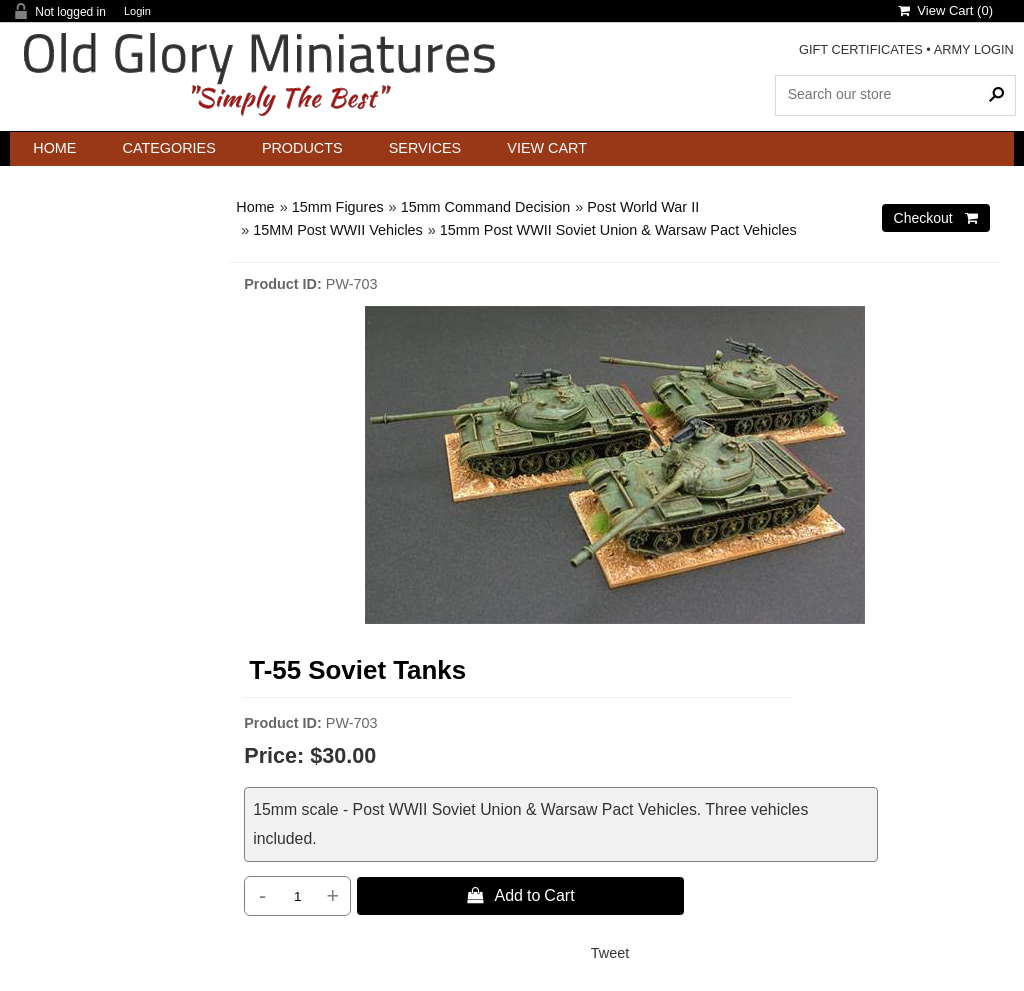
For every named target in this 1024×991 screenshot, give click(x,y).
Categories (169, 148)
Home (54, 148)
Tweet (610, 953)
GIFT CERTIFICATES (861, 49)
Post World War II (643, 207)
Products (302, 148)
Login (137, 11)
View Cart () (945, 10)
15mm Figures (338, 207)
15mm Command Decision (486, 207)
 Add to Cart (521, 895)
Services (425, 148)
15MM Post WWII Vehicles (338, 230)
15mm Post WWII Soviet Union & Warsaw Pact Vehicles (618, 230)
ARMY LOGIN (974, 49)
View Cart (547, 148)
